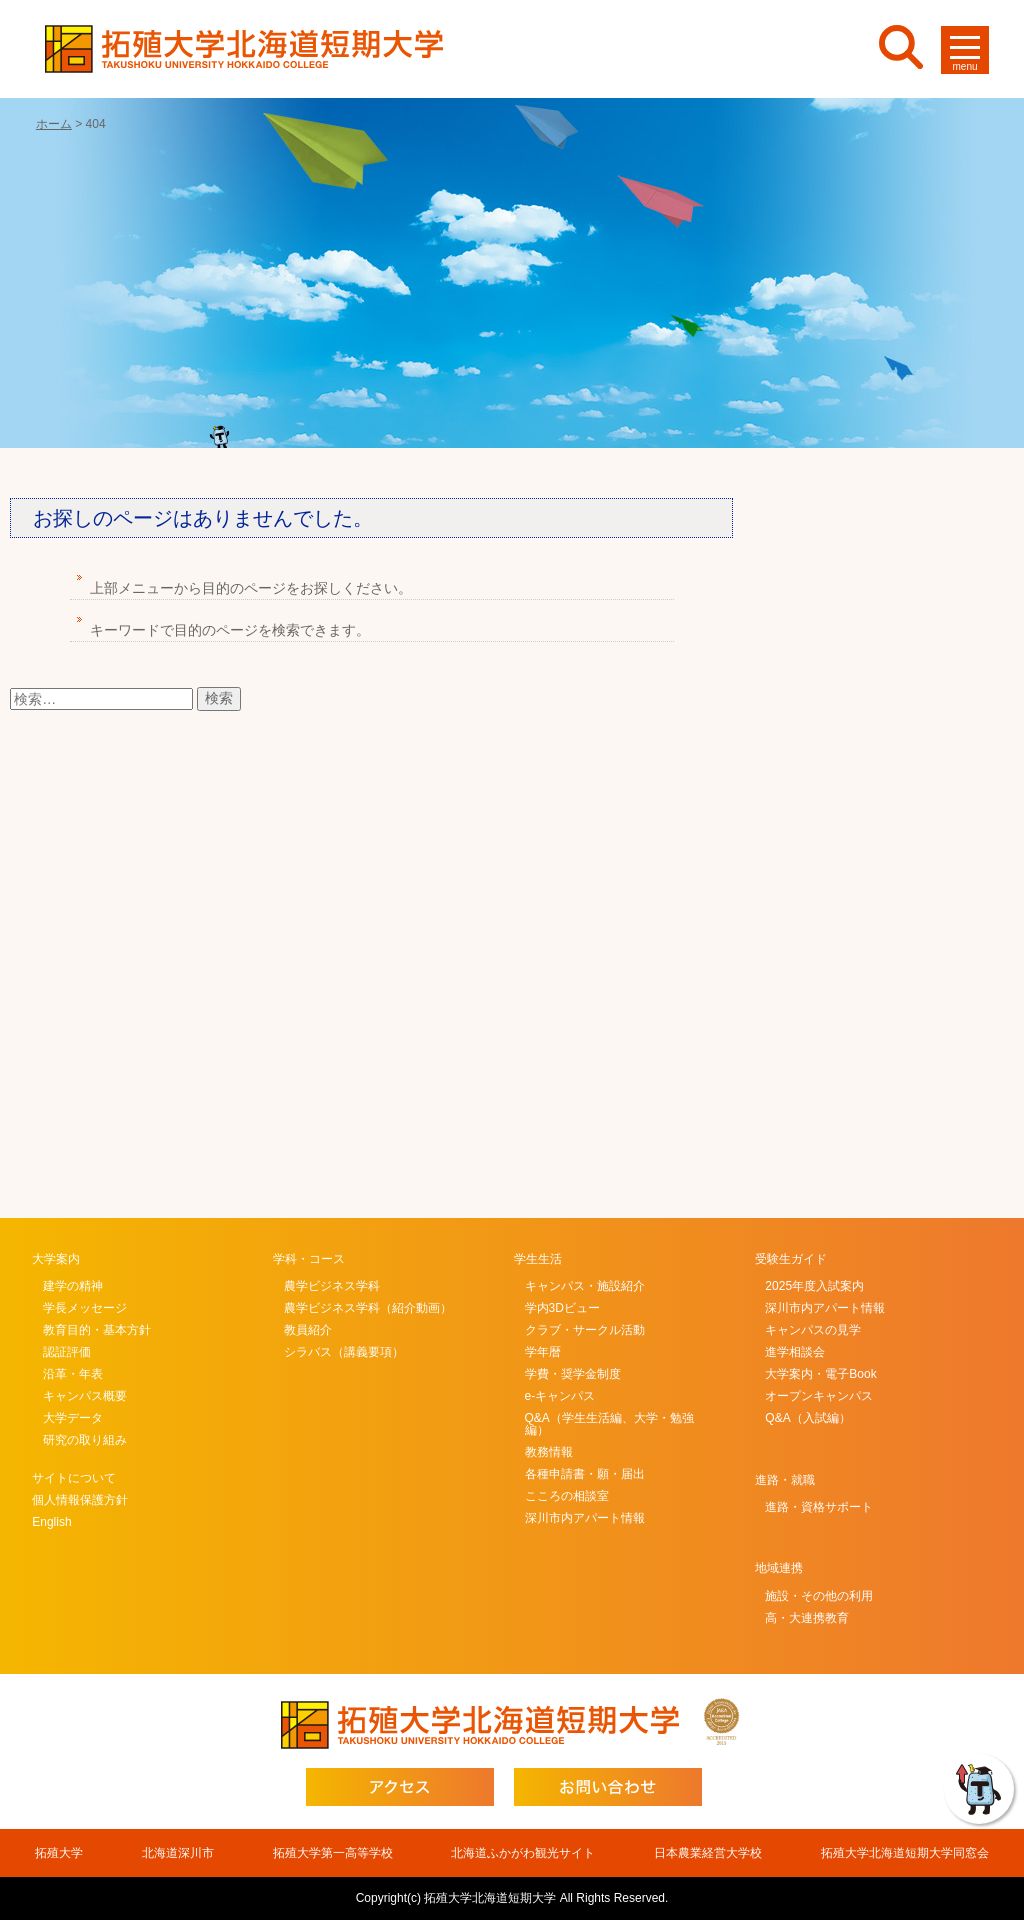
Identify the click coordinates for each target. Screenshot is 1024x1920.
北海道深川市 (178, 1853)
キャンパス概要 (85, 1396)
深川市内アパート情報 (585, 1518)
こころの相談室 (567, 1496)
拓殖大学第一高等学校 (333, 1853)
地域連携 (779, 1568)
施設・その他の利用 (819, 1596)
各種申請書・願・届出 (585, 1474)
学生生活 (538, 1259)
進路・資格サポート (819, 1507)
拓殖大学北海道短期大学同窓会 (905, 1853)
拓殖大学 (59, 1853)
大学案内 (56, 1259)
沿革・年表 (73, 1374)
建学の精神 (73, 1286)
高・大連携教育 (807, 1618)
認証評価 (67, 1352)
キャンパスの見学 (813, 1330)
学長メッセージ (85, 1308)
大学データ (73, 1418)
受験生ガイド (791, 1259)
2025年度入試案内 (814, 1286)
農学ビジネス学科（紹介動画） (368, 1308)
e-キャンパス (560, 1396)
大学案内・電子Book (820, 1374)
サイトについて (74, 1478)
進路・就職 (785, 1480)
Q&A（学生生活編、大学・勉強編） (609, 1424)
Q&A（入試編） (807, 1418)
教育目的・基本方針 (97, 1330)
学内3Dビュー (562, 1308)
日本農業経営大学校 (708, 1853)
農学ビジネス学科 (332, 1286)
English (51, 1522)
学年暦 (543, 1352)
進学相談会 (795, 1352)
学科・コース (309, 1259)
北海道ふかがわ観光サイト (523, 1853)
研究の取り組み (85, 1440)
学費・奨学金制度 (573, 1374)
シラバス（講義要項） (344, 1352)
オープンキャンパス (819, 1396)
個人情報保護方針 (80, 1500)
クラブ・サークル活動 (585, 1330)
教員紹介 (308, 1330)
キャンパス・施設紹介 (585, 1286)
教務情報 (549, 1452)
